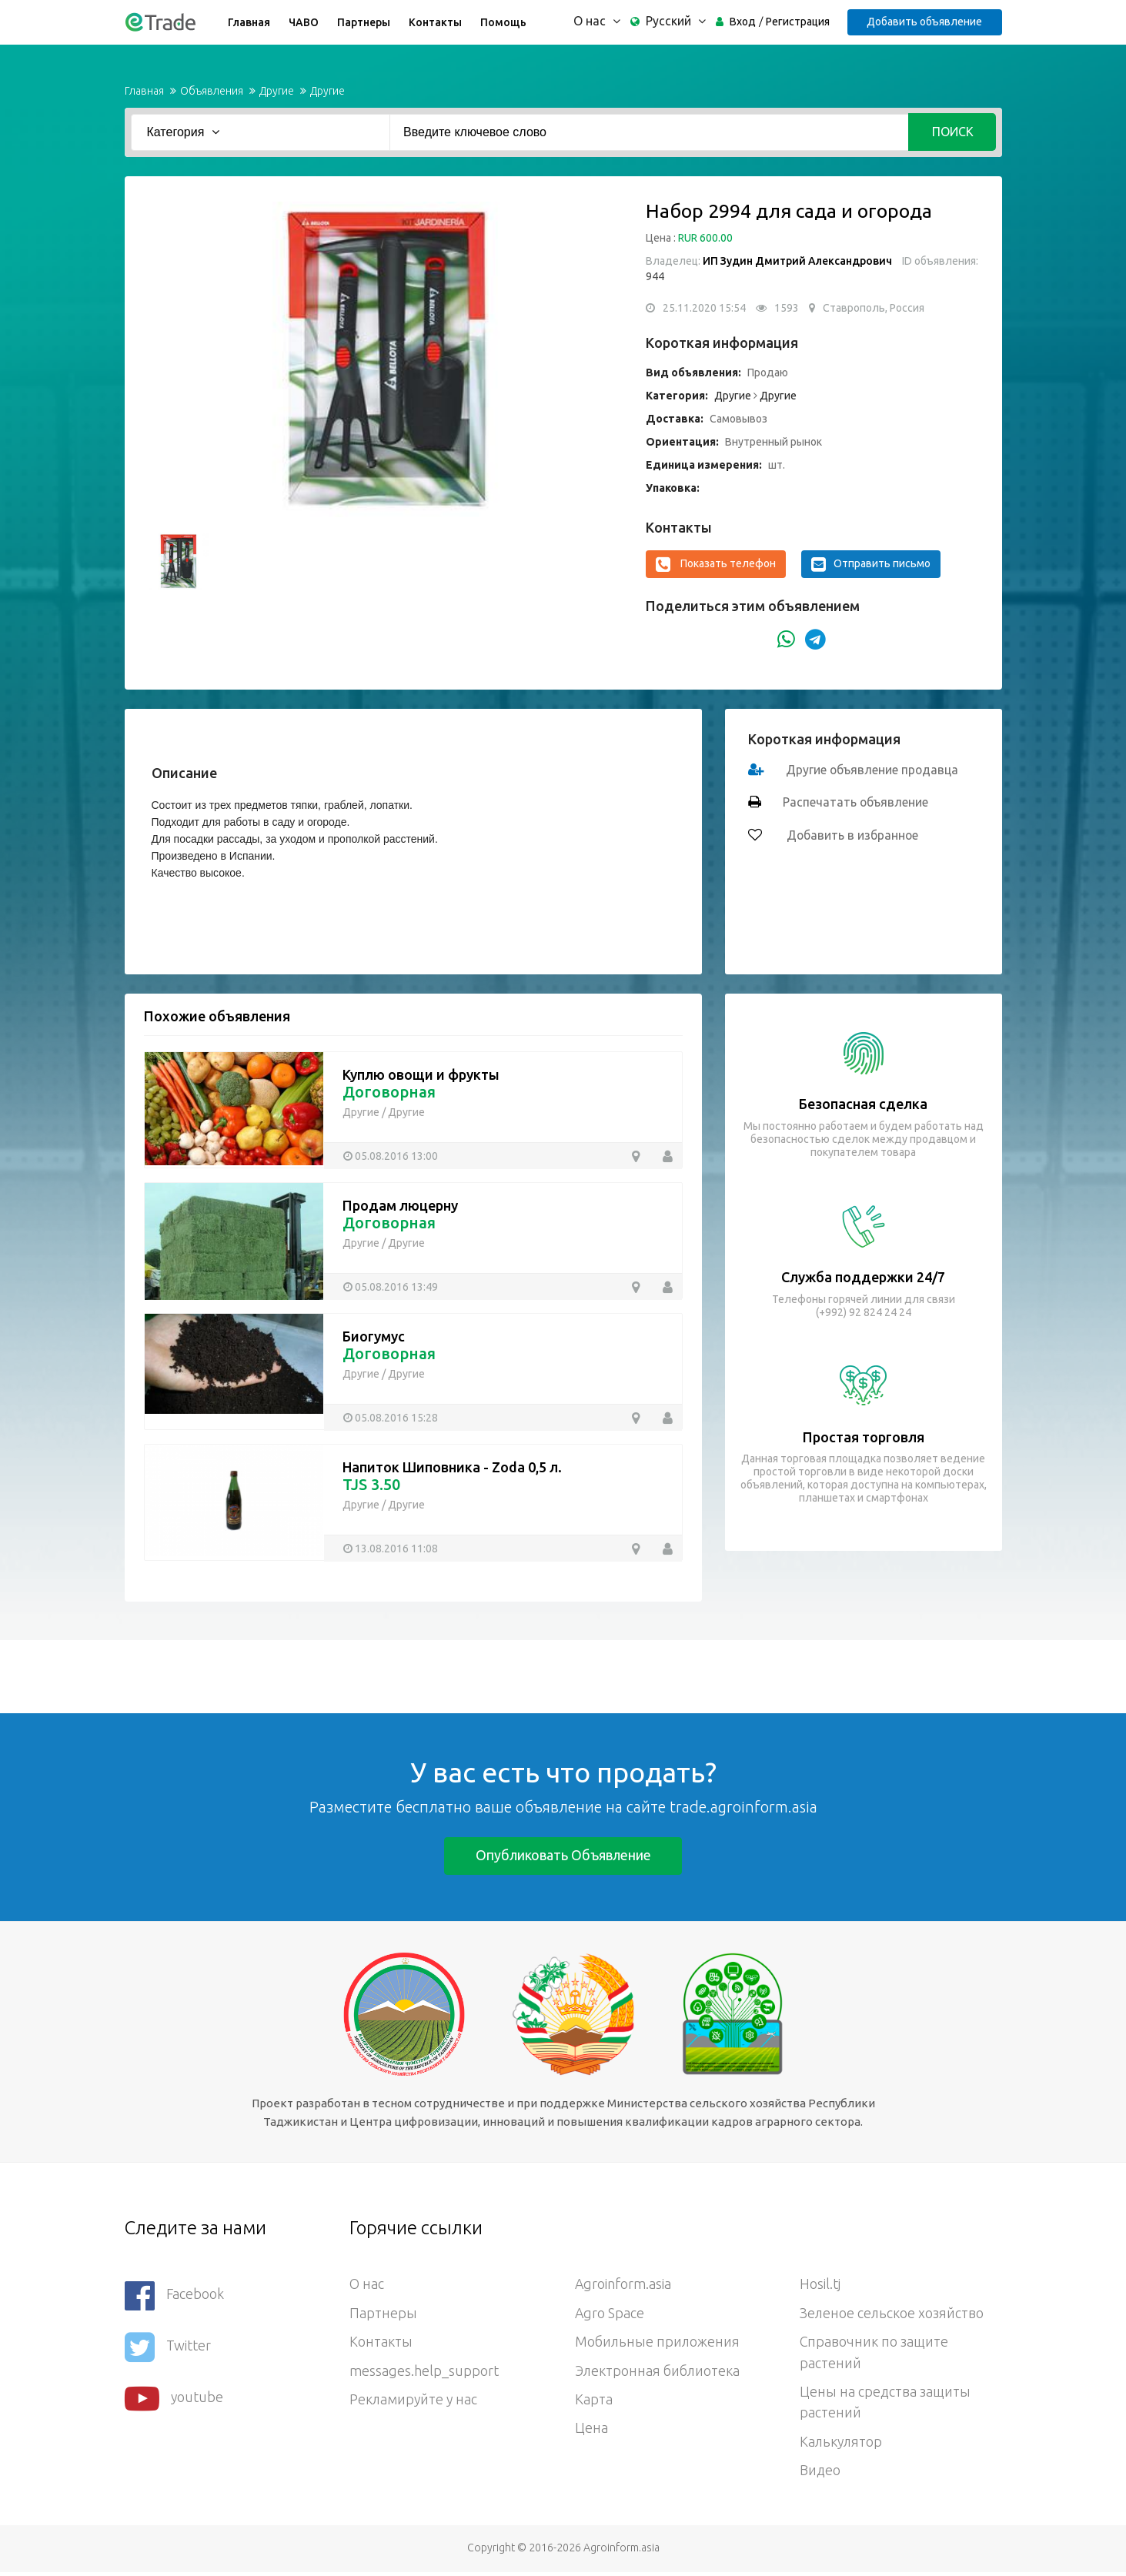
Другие (276, 91)
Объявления (211, 91)
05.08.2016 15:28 (396, 1417)
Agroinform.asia (623, 2285)
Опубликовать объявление (563, 1855)
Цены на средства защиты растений (885, 2405)
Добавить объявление (924, 21)
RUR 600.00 (705, 238)
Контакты (434, 22)
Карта (594, 2402)
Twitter (168, 2345)
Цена (591, 2431)
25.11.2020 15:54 (704, 308)
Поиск (953, 132)
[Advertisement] (280, 1674)
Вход (742, 21)
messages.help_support (424, 2373)
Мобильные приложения (658, 2343)
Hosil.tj (820, 2285)
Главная (248, 22)
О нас (366, 2285)
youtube (174, 2395)
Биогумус (373, 1336)
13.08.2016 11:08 (396, 1548)
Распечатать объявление (856, 803)
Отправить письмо (871, 564)
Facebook (175, 2295)
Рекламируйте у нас (414, 2402)
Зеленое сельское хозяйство (892, 2314)
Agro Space (610, 2314)
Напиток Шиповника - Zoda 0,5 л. (452, 1467)
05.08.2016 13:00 (396, 1155)
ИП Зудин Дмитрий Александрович (797, 261)
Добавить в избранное (852, 835)
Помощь (502, 22)
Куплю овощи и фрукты (421, 1074)
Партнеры (362, 22)
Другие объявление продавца (873, 770)
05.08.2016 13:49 (396, 1286)
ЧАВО (303, 22)
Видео (820, 2474)
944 (655, 276)
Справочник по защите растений (874, 2354)
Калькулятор (842, 2445)
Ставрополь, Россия (873, 308)
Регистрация (797, 21)
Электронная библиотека (658, 2373)
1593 (786, 308)
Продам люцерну (400, 1205)
